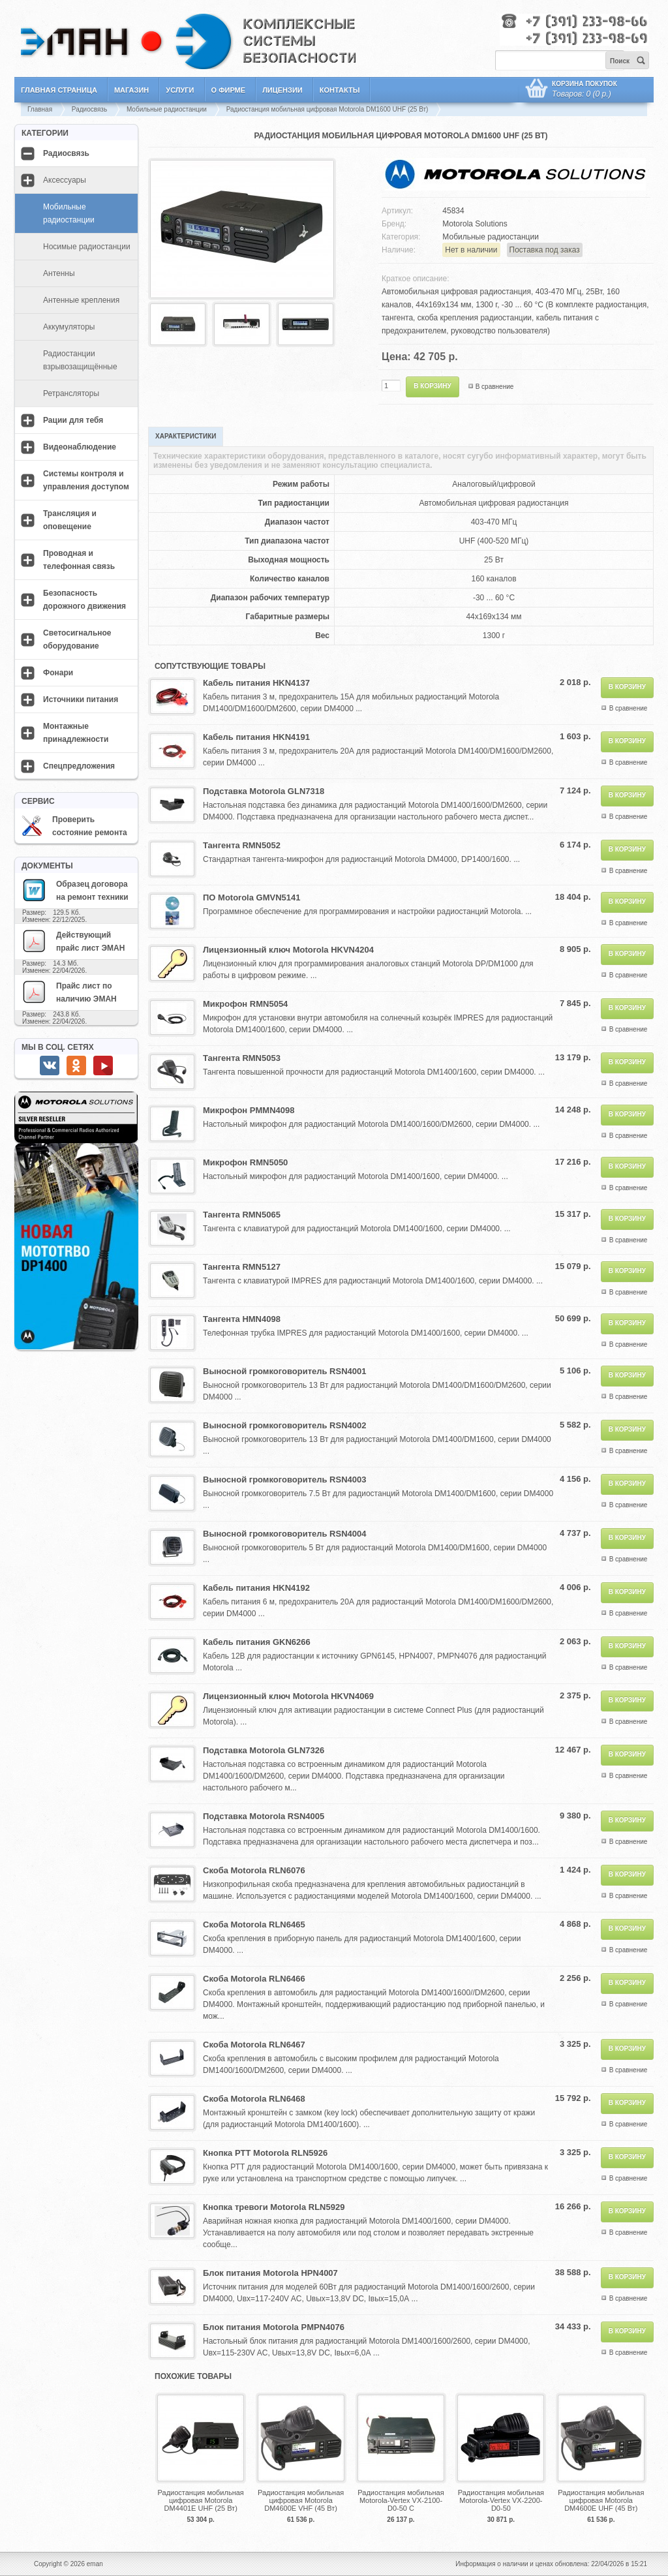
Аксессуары (64, 180)
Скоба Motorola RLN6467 (254, 2044)
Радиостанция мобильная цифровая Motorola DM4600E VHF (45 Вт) (301, 2500)
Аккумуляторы (69, 326)
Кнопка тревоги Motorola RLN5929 (273, 2207)
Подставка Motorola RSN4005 (263, 1816)
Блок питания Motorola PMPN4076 (273, 2327)
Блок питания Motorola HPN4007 (270, 2273)
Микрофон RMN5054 (245, 1004)
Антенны (59, 273)
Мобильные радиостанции (167, 109)
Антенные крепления (81, 300)
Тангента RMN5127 (242, 1267)
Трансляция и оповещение (70, 520)
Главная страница (59, 90)
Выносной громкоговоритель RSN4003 (284, 1479)
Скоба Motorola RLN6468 (254, 2099)
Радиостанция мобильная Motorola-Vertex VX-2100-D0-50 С (400, 2500)
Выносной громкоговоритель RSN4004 (284, 1534)
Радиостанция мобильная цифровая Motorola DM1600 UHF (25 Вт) (327, 109)
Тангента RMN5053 (242, 1058)
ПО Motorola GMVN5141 (251, 897)
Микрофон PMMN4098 (248, 1110)
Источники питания (80, 699)
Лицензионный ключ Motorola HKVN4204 (288, 950)
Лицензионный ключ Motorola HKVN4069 (288, 1696)
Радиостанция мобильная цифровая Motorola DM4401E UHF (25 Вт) (201, 2500)
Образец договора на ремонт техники (75, 890)
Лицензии (282, 90)
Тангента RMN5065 (242, 1214)
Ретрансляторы (71, 393)
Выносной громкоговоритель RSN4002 (284, 1425)
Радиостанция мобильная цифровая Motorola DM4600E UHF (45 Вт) (601, 2500)
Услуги (180, 90)
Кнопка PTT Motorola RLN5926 (265, 2153)
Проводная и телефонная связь (79, 560)
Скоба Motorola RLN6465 (254, 1924)
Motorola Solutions (474, 223)
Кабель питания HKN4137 (256, 683)
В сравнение (495, 386)
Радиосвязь (89, 109)
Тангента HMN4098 (242, 1319)
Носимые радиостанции (86, 246)
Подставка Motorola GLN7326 (263, 1750)
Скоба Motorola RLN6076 (254, 1870)
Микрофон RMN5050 (245, 1162)
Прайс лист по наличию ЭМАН (69, 991)
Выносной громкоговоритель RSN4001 (284, 1371)
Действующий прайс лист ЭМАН (73, 940)
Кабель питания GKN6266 (257, 1642)
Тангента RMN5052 (242, 845)
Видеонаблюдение (79, 447)
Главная (39, 109)
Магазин (131, 90)
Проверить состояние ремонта (74, 826)
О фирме (228, 90)
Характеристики (185, 436)
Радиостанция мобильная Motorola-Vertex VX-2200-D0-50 (501, 2500)
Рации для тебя (73, 420)
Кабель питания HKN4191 (256, 737)
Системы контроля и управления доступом (86, 480)
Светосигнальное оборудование (77, 639)
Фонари (58, 672)
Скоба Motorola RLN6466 (254, 1979)
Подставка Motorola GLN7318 (263, 791)
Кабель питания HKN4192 (256, 1588)
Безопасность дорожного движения (84, 600)
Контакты (340, 90)
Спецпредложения (79, 766)
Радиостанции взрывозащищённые (80, 360)
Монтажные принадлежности (75, 733)
